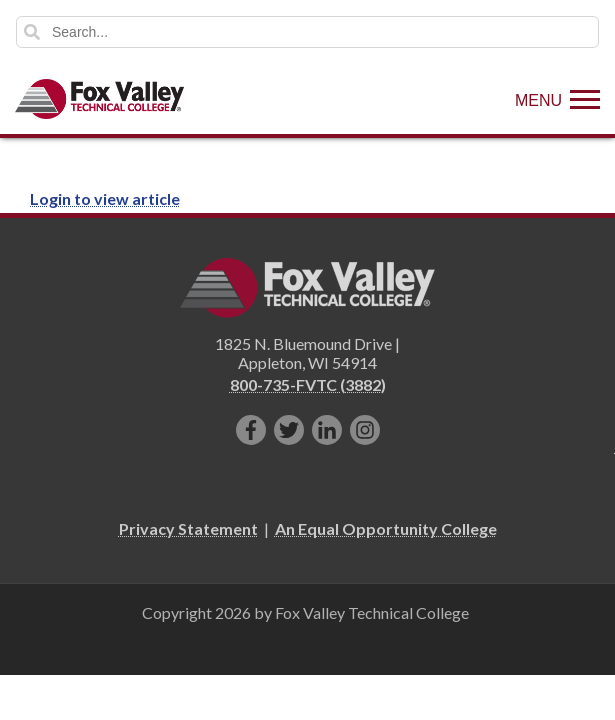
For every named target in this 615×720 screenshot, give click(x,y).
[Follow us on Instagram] (365, 430)
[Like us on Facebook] (251, 430)
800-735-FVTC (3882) (308, 384)
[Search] (307, 32)
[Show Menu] (557, 99)
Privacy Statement (188, 528)
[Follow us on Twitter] (289, 430)
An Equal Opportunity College (386, 528)
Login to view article (105, 198)
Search (32, 32)
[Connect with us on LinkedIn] (327, 430)
